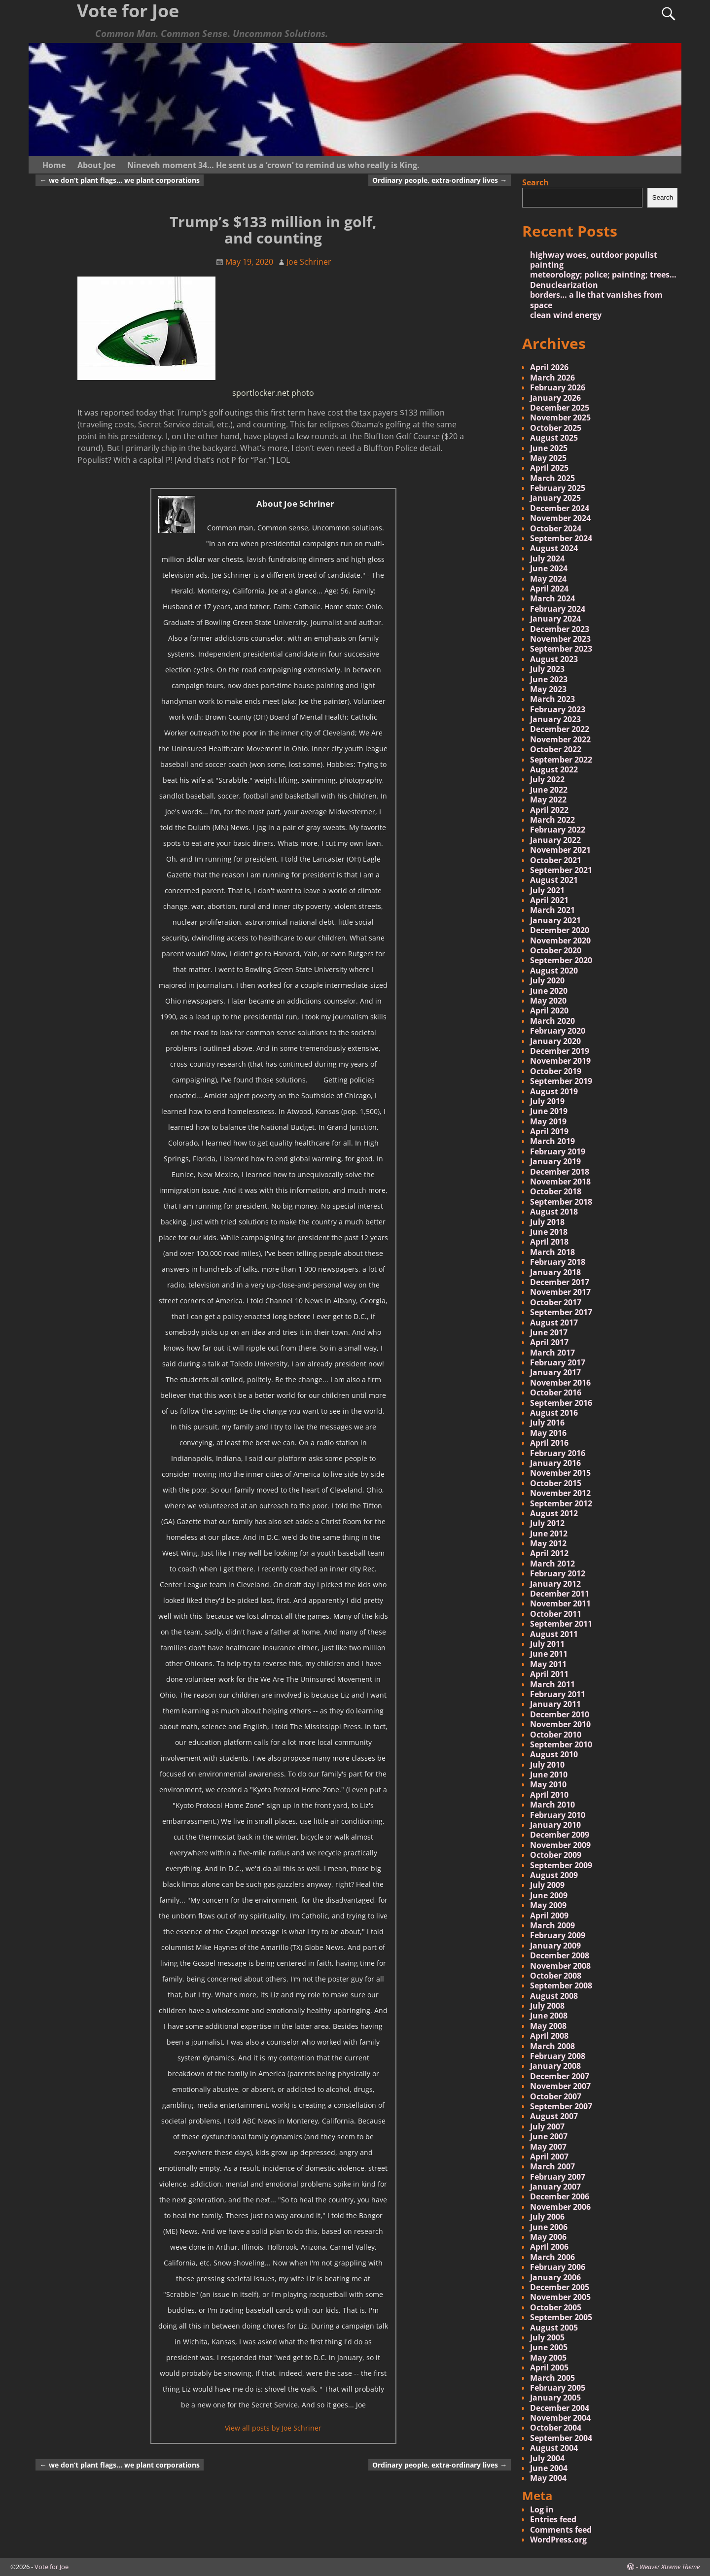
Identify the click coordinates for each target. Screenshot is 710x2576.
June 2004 (549, 2468)
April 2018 (549, 1241)
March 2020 (552, 1020)
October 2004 (555, 2427)
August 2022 (554, 769)
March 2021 (552, 910)
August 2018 (554, 1211)
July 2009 (547, 1885)
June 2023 (549, 679)
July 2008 (547, 2005)
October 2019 (555, 1071)
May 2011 (548, 1664)
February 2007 (557, 2176)
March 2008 (552, 2046)
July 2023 (547, 668)
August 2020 (554, 970)
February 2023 (557, 709)
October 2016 (555, 1392)
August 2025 (554, 437)
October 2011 (555, 1613)
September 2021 (561, 870)
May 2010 (548, 1784)
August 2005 (554, 2327)
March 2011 (552, 1684)
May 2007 (548, 2146)
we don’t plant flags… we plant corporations (119, 180)
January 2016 (555, 1463)
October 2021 (555, 860)
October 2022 (555, 749)
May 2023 (548, 689)
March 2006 (552, 2257)
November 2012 (560, 1493)
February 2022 (557, 829)
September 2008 (561, 1985)
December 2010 (559, 1714)
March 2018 (552, 1252)
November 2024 (560, 518)
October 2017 (555, 1302)
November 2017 (560, 1292)
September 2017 (561, 1312)
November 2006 (560, 2206)
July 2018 (547, 1222)
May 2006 (548, 2236)
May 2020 (548, 1000)
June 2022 (549, 789)
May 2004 (548, 2477)
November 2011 (560, 1603)
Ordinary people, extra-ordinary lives (439, 180)
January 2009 (555, 1945)
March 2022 (552, 819)
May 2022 (548, 799)
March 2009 (552, 1925)
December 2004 (559, 2407)
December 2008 (559, 1955)
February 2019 (557, 1151)
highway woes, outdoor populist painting (593, 259)
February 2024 (557, 608)
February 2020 (557, 1030)
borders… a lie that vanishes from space (596, 299)
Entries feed (553, 2519)
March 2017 (552, 1352)
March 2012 (552, 1563)
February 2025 (557, 488)
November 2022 (560, 739)
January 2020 (555, 1041)
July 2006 (547, 2216)
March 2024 (552, 598)
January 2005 (555, 2397)
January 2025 (555, 497)
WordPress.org (558, 2539)
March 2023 (552, 699)
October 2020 (555, 950)
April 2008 (549, 2035)
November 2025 (560, 417)
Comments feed (561, 2529)
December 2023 (559, 629)
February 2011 (557, 1694)
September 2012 (561, 1503)
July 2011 (547, 1643)
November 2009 (560, 1845)
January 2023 (555, 719)
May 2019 (548, 1121)
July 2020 (547, 980)
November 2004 (560, 2417)
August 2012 (554, 1513)
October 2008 (555, 1975)
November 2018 (560, 1181)
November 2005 (560, 2297)
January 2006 (555, 2277)
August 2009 (554, 1875)
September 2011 (561, 1623)
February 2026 (557, 387)
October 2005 (555, 2307)
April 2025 (549, 467)
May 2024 (548, 578)
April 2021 (549, 900)
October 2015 (555, 1483)
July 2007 (547, 2126)
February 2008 (557, 2056)
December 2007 (559, 2076)
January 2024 (555, 618)
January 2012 (555, 1583)
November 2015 (560, 1472)
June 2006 (549, 2227)
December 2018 (559, 1171)
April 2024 (549, 588)
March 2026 (552, 377)
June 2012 (549, 1533)
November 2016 (560, 1382)
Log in (542, 2509)
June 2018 (549, 1231)
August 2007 (554, 2116)
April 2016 (549, 1442)
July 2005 (547, 2337)
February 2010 (557, 1815)
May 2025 (548, 458)
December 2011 (559, 1593)
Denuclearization (564, 284)
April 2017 (549, 1342)
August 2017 (554, 1322)
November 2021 (560, 849)
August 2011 (554, 1634)
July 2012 (547, 1523)
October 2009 (555, 1854)
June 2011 (549, 1653)
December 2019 (559, 1050)
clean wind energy (566, 315)
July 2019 (547, 1101)
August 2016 (554, 1412)
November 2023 (560, 638)
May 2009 (548, 1905)
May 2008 (548, 2025)
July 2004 (547, 2458)
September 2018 (561, 1201)
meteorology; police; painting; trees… (603, 274)
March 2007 (552, 2166)
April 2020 (549, 1010)
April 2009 (549, 1915)
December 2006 (559, 2196)
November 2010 (560, 1724)
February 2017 (557, 1362)
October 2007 (555, 2096)
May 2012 (548, 1543)
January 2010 (555, 1824)
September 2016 (561, 1402)
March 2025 (552, 478)
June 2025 (549, 448)
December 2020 (559, 930)
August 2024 (554, 548)
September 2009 (561, 1865)
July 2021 (547, 890)
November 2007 (560, 2086)
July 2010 (547, 1764)
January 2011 (555, 1704)
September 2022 (561, 759)
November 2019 (560, 1060)
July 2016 (547, 1422)
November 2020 (560, 940)
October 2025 (555, 427)
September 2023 (561, 648)
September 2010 (561, 1744)
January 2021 (555, 920)
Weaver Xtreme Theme (669, 2566)
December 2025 (559, 407)
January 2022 (555, 840)
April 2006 (549, 2246)
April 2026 (549, 367)
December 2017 (559, 1282)
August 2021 (554, 879)
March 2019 (552, 1141)
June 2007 (549, 2136)
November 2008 (560, 1965)
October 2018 (555, 1191)
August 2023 (554, 659)
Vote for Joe (52, 2566)
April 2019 (549, 1131)
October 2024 (555, 528)
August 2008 (554, 1995)
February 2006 (557, 2267)
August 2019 (554, 1091)
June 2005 (549, 2347)
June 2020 (549, 990)
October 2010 (555, 1734)
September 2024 (561, 538)
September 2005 (561, 2317)
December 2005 (559, 2287)
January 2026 (555, 397)
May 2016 (548, 1432)
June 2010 (549, 1774)
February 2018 (557, 1261)
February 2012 (557, 1573)
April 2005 (549, 2367)
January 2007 (555, 2186)
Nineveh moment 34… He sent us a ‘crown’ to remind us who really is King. (273, 165)
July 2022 (547, 779)
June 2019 (549, 1111)
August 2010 (554, 1754)
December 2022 (559, 729)
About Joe (96, 165)
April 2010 (549, 1794)
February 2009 (557, 1935)
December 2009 (559, 1834)
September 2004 (561, 2438)
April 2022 (549, 809)
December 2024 (559, 508)
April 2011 (549, 1674)
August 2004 (554, 2447)
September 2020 (561, 960)
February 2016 (557, 1453)
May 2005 (548, 2357)
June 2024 (549, 568)
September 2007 (561, 2106)
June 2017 (549, 1332)
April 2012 (549, 1553)
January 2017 (555, 1372)
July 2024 (547, 558)
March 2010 (552, 1804)
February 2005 (557, 2387)
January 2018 (555, 1272)
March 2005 (552, 2377)
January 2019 (555, 1161)
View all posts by (273, 2428)
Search (535, 182)
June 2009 (549, 1895)
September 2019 (561, 1081)
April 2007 (549, 2156)
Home (54, 165)
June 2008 (549, 2015)
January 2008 (555, 2065)
